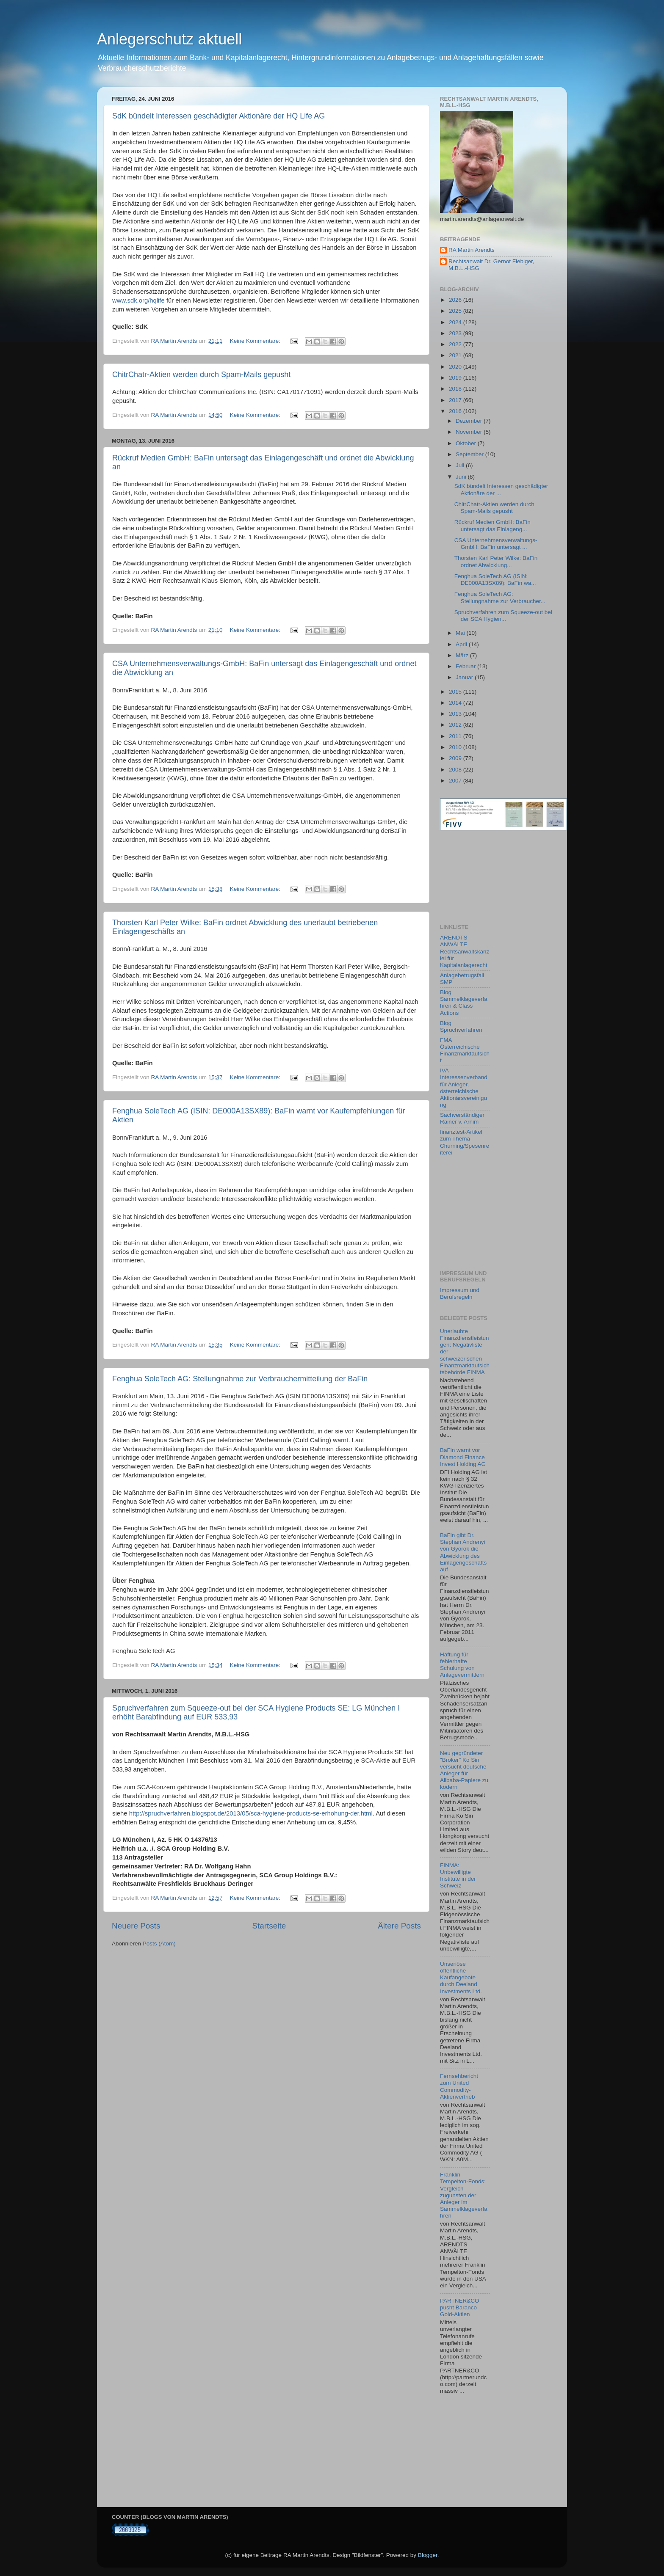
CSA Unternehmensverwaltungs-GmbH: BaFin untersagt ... (495, 543)
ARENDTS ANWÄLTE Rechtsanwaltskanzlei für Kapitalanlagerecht (464, 951)
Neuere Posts (136, 1925)
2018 (456, 389)
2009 (456, 758)
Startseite (269, 1925)
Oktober (467, 443)
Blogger (427, 2555)
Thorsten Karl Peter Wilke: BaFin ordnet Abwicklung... (496, 561)
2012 (456, 725)
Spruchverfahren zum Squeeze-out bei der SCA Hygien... (503, 615)
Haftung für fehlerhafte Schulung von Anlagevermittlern (462, 1664)
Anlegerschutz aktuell (169, 39)
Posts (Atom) (159, 1943)
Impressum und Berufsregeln (459, 1293)
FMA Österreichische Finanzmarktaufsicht (465, 1050)
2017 (456, 400)
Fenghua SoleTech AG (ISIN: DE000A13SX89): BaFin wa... (495, 579)
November (470, 432)
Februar (466, 666)
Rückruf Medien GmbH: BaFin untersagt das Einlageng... (492, 525)
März (463, 655)
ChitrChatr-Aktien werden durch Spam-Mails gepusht (201, 374)
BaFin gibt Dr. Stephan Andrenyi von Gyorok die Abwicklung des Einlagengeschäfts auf (463, 1552)
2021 (456, 355)
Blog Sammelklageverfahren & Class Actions (463, 1002)
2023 (456, 333)
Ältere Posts (399, 1925)
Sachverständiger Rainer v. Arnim (462, 1118)
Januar (465, 677)
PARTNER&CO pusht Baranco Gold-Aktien (459, 2307)
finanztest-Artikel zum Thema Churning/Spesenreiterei (464, 1142)
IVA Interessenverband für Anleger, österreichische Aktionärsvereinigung (463, 1087)
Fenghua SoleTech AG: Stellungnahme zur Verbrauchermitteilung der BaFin (240, 1379)
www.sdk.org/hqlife (138, 300)
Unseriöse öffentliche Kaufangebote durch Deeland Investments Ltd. (461, 1978)
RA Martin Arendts (471, 250)
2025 (456, 311)
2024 (456, 322)
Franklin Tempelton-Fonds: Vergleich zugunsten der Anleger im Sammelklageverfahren (463, 2195)
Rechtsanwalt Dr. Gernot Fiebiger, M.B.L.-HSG (491, 264)
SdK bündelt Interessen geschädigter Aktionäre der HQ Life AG (218, 116)
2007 (456, 780)
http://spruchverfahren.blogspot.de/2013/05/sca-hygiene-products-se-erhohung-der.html (251, 1813)
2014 (456, 703)
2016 (456, 411)
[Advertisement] (478, 877)
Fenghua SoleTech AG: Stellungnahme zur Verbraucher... (499, 597)
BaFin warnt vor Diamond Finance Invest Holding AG (463, 1457)
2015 (456, 692)
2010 (456, 747)
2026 (456, 300)
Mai (461, 633)
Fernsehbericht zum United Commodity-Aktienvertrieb (459, 2086)
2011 (456, 736)
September (470, 454)
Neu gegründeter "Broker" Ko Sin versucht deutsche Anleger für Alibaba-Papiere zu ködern (464, 1770)
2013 (456, 714)
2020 (456, 367)
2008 (456, 769)
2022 (456, 344)
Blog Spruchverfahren (461, 1026)
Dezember (470, 421)
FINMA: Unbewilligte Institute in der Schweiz (458, 1875)
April (462, 644)
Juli (461, 465)
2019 (456, 378)
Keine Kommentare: (256, 341)
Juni (462, 477)
